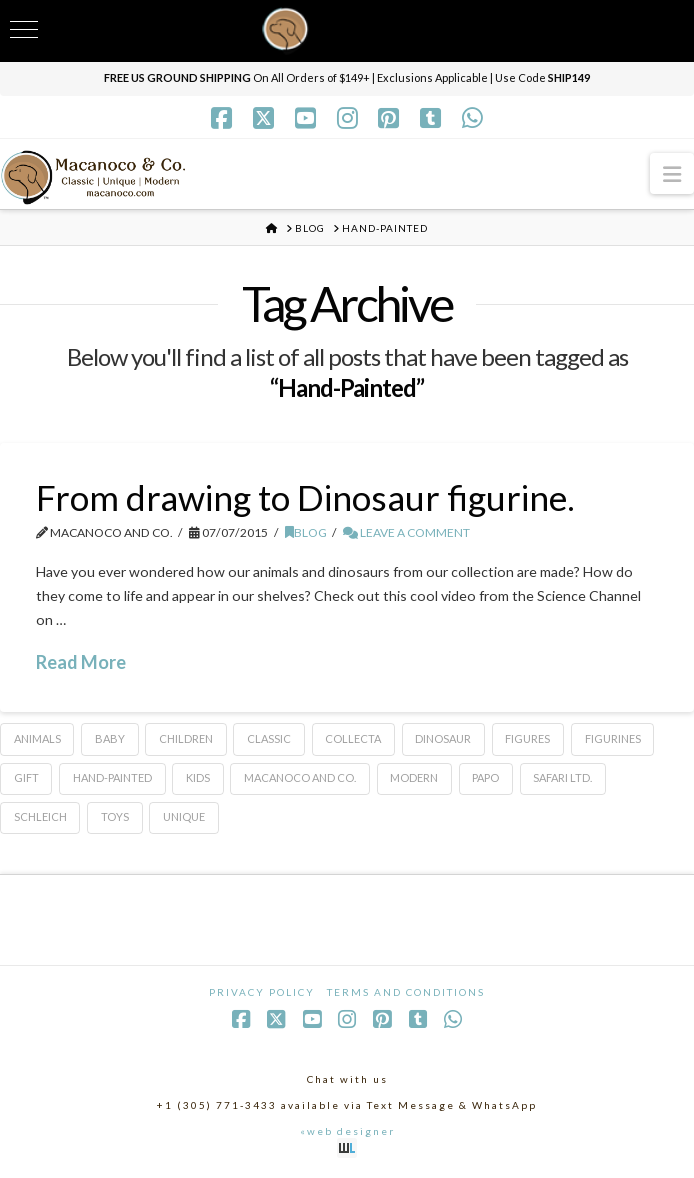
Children (186, 738)
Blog (306, 532)
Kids (198, 777)
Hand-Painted (112, 777)
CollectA (353, 738)
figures (527, 738)
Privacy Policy (262, 992)
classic (269, 738)
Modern (414, 777)
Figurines (613, 738)
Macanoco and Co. (300, 777)
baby (110, 738)
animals (37, 738)
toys (115, 816)
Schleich (40, 816)
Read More (81, 662)
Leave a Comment (406, 532)
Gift (26, 777)
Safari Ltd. (562, 777)
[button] (672, 173)
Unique (184, 816)
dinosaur (443, 738)
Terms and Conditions (406, 992)
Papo (485, 777)
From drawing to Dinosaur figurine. (305, 497)
